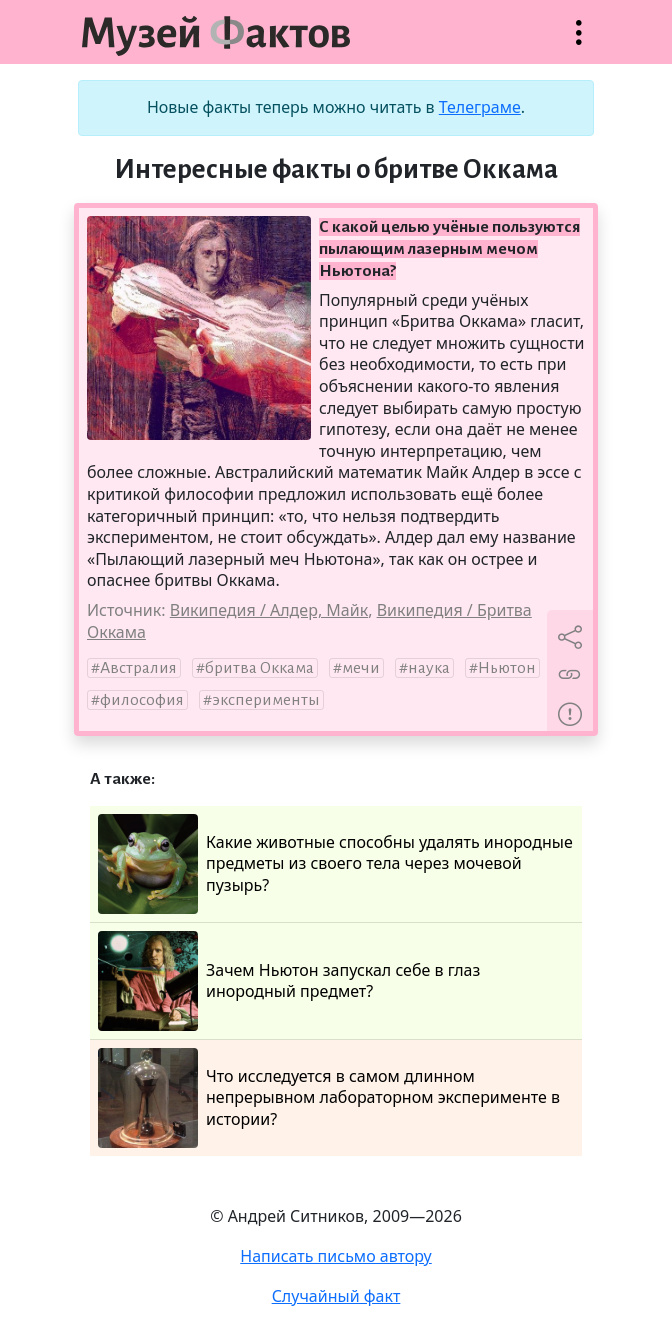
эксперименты (266, 700)
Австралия (138, 668)
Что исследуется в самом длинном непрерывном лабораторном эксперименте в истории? (329, 1098)
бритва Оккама (259, 668)
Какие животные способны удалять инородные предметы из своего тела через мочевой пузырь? (335, 864)
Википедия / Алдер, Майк (269, 610)
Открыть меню (579, 42)
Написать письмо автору (336, 1256)
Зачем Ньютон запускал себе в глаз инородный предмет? (289, 981)
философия (142, 700)
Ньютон (507, 668)
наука (429, 668)
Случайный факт (336, 1296)
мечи (361, 668)
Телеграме (480, 107)
